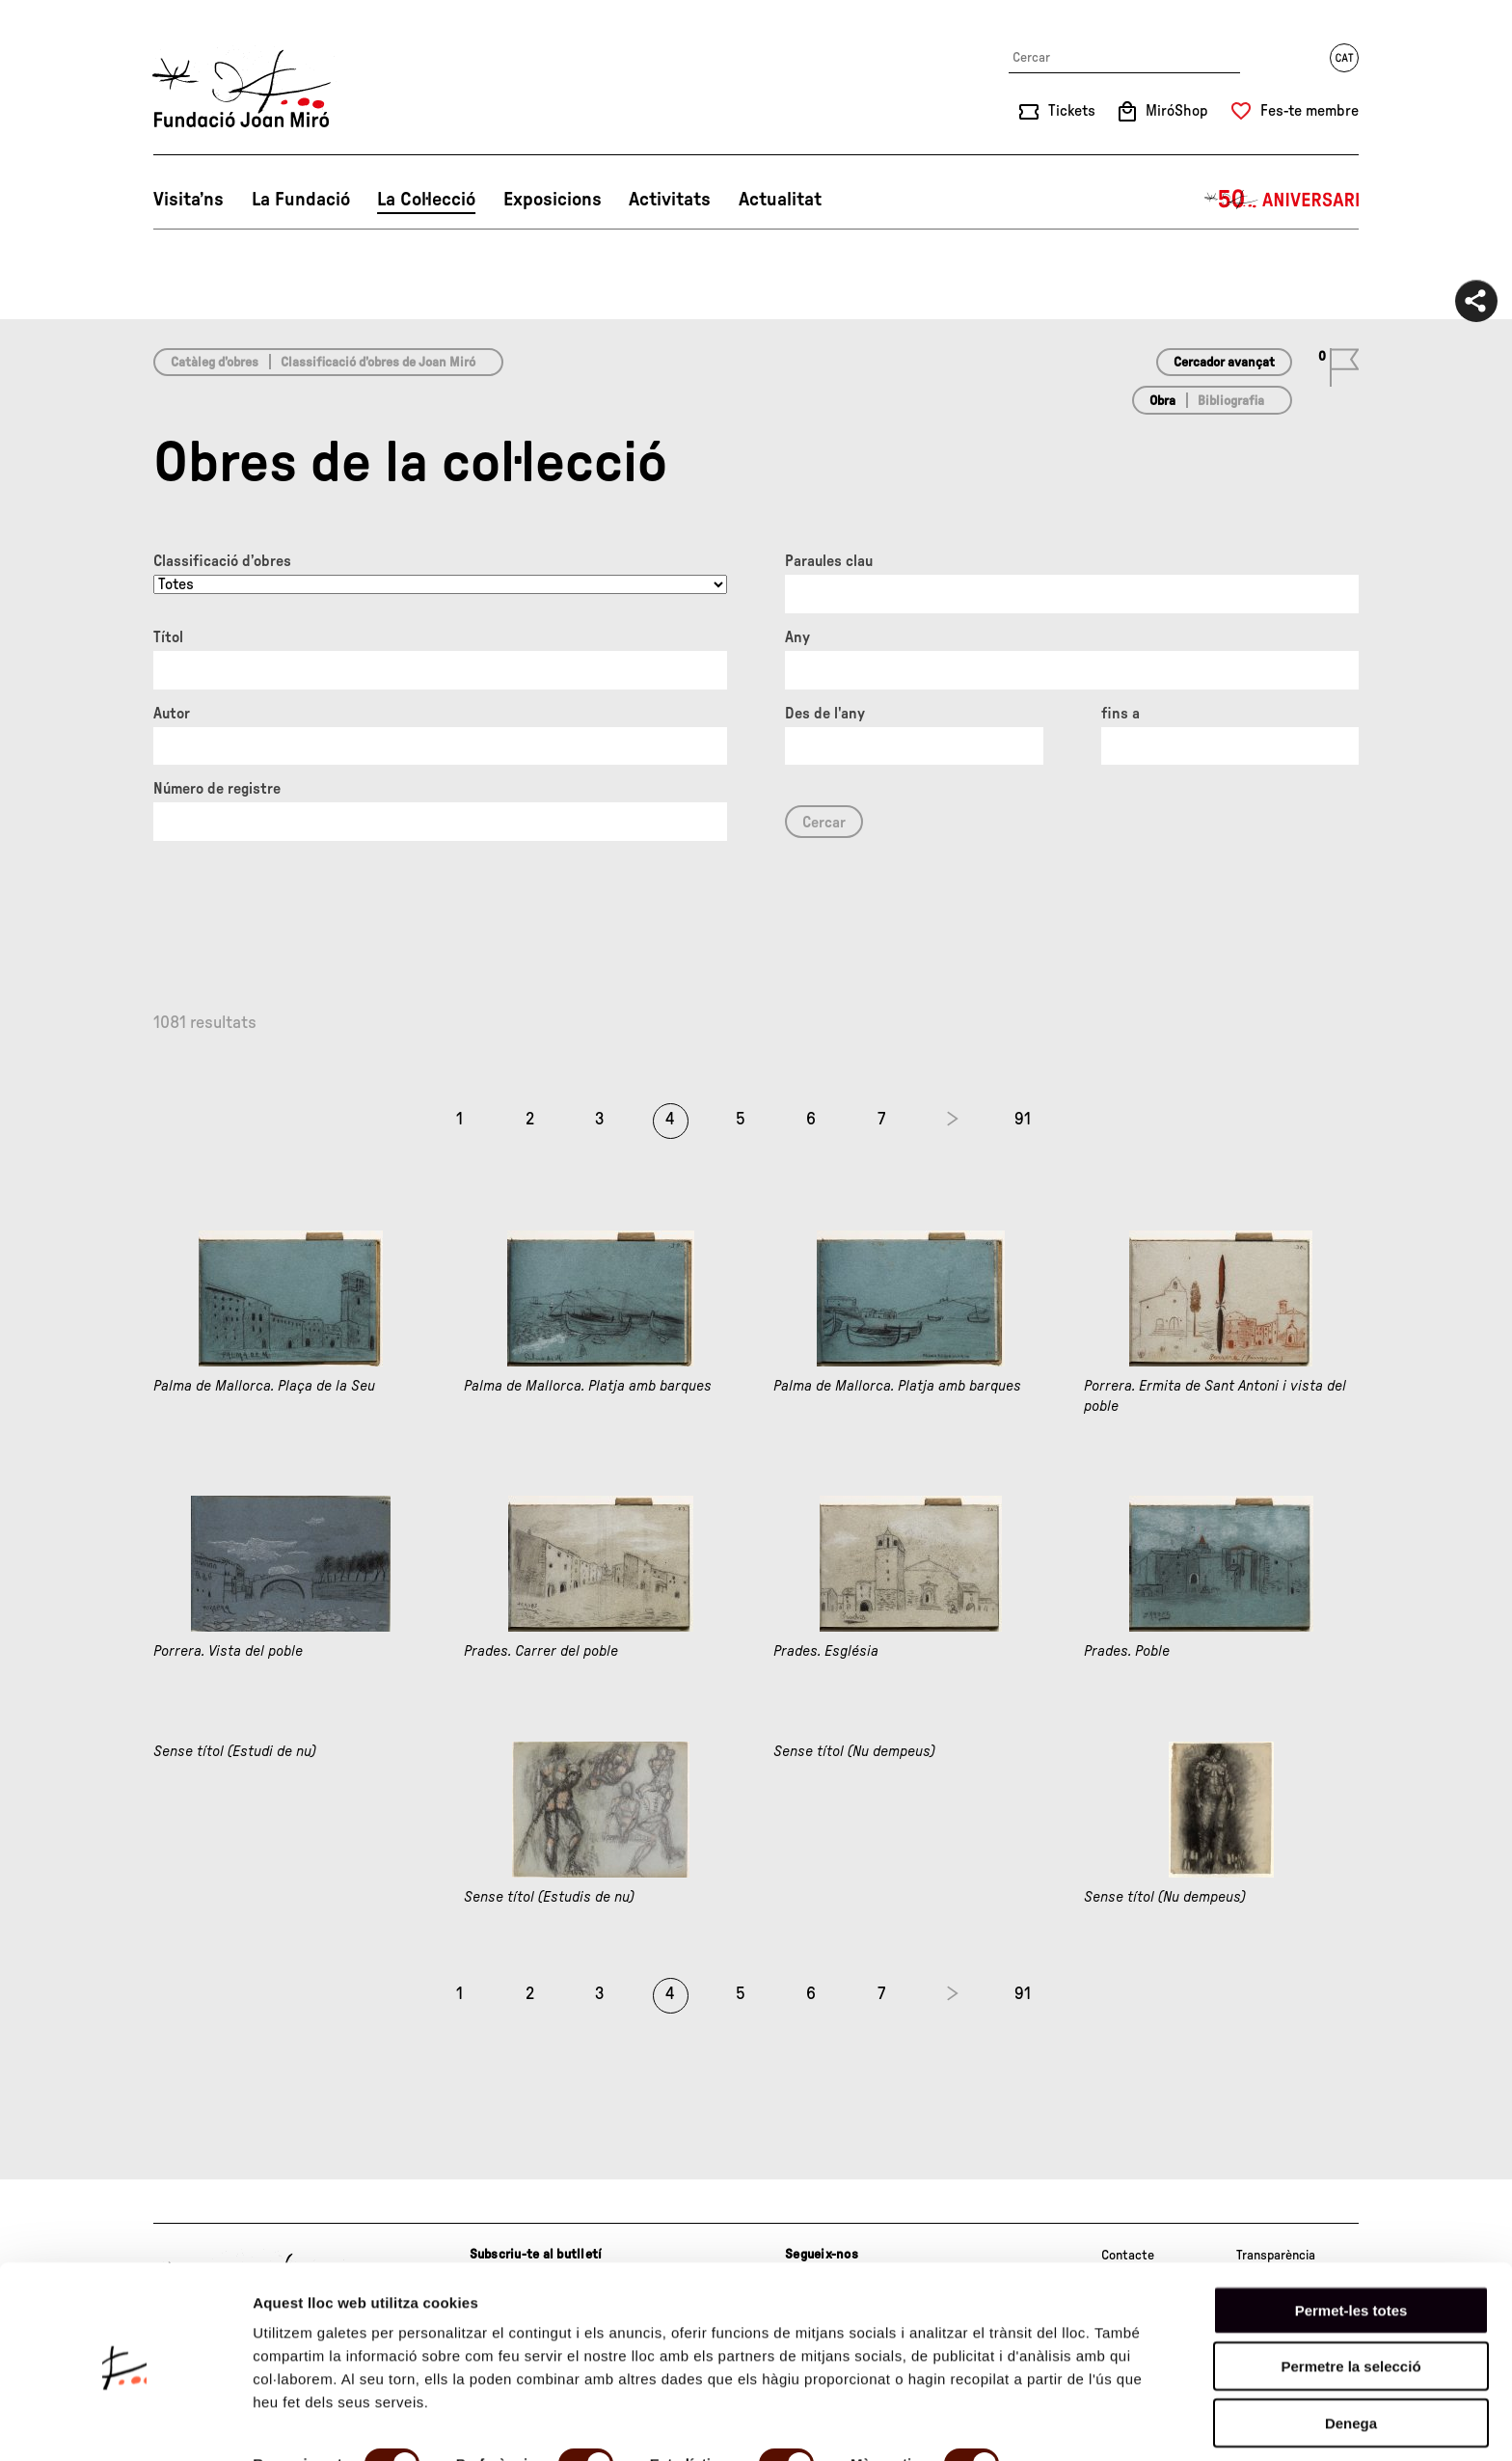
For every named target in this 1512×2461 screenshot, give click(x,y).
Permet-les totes (1351, 2239)
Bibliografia (1231, 401)
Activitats (670, 199)
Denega (1351, 2352)
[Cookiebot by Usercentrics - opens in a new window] (124, 2423)
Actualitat (780, 199)
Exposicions (552, 199)
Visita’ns (188, 199)
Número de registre (217, 789)
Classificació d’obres (222, 561)
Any (797, 637)
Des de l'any (825, 713)
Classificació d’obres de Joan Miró (378, 362)
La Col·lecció (426, 199)
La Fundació (301, 199)
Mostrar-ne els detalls (328, 2423)
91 (1022, 1119)
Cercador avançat (1224, 362)
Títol (168, 637)
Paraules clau (829, 561)
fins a (1120, 713)
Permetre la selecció (1350, 2296)
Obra (1162, 401)
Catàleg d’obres (214, 362)
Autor (171, 713)
